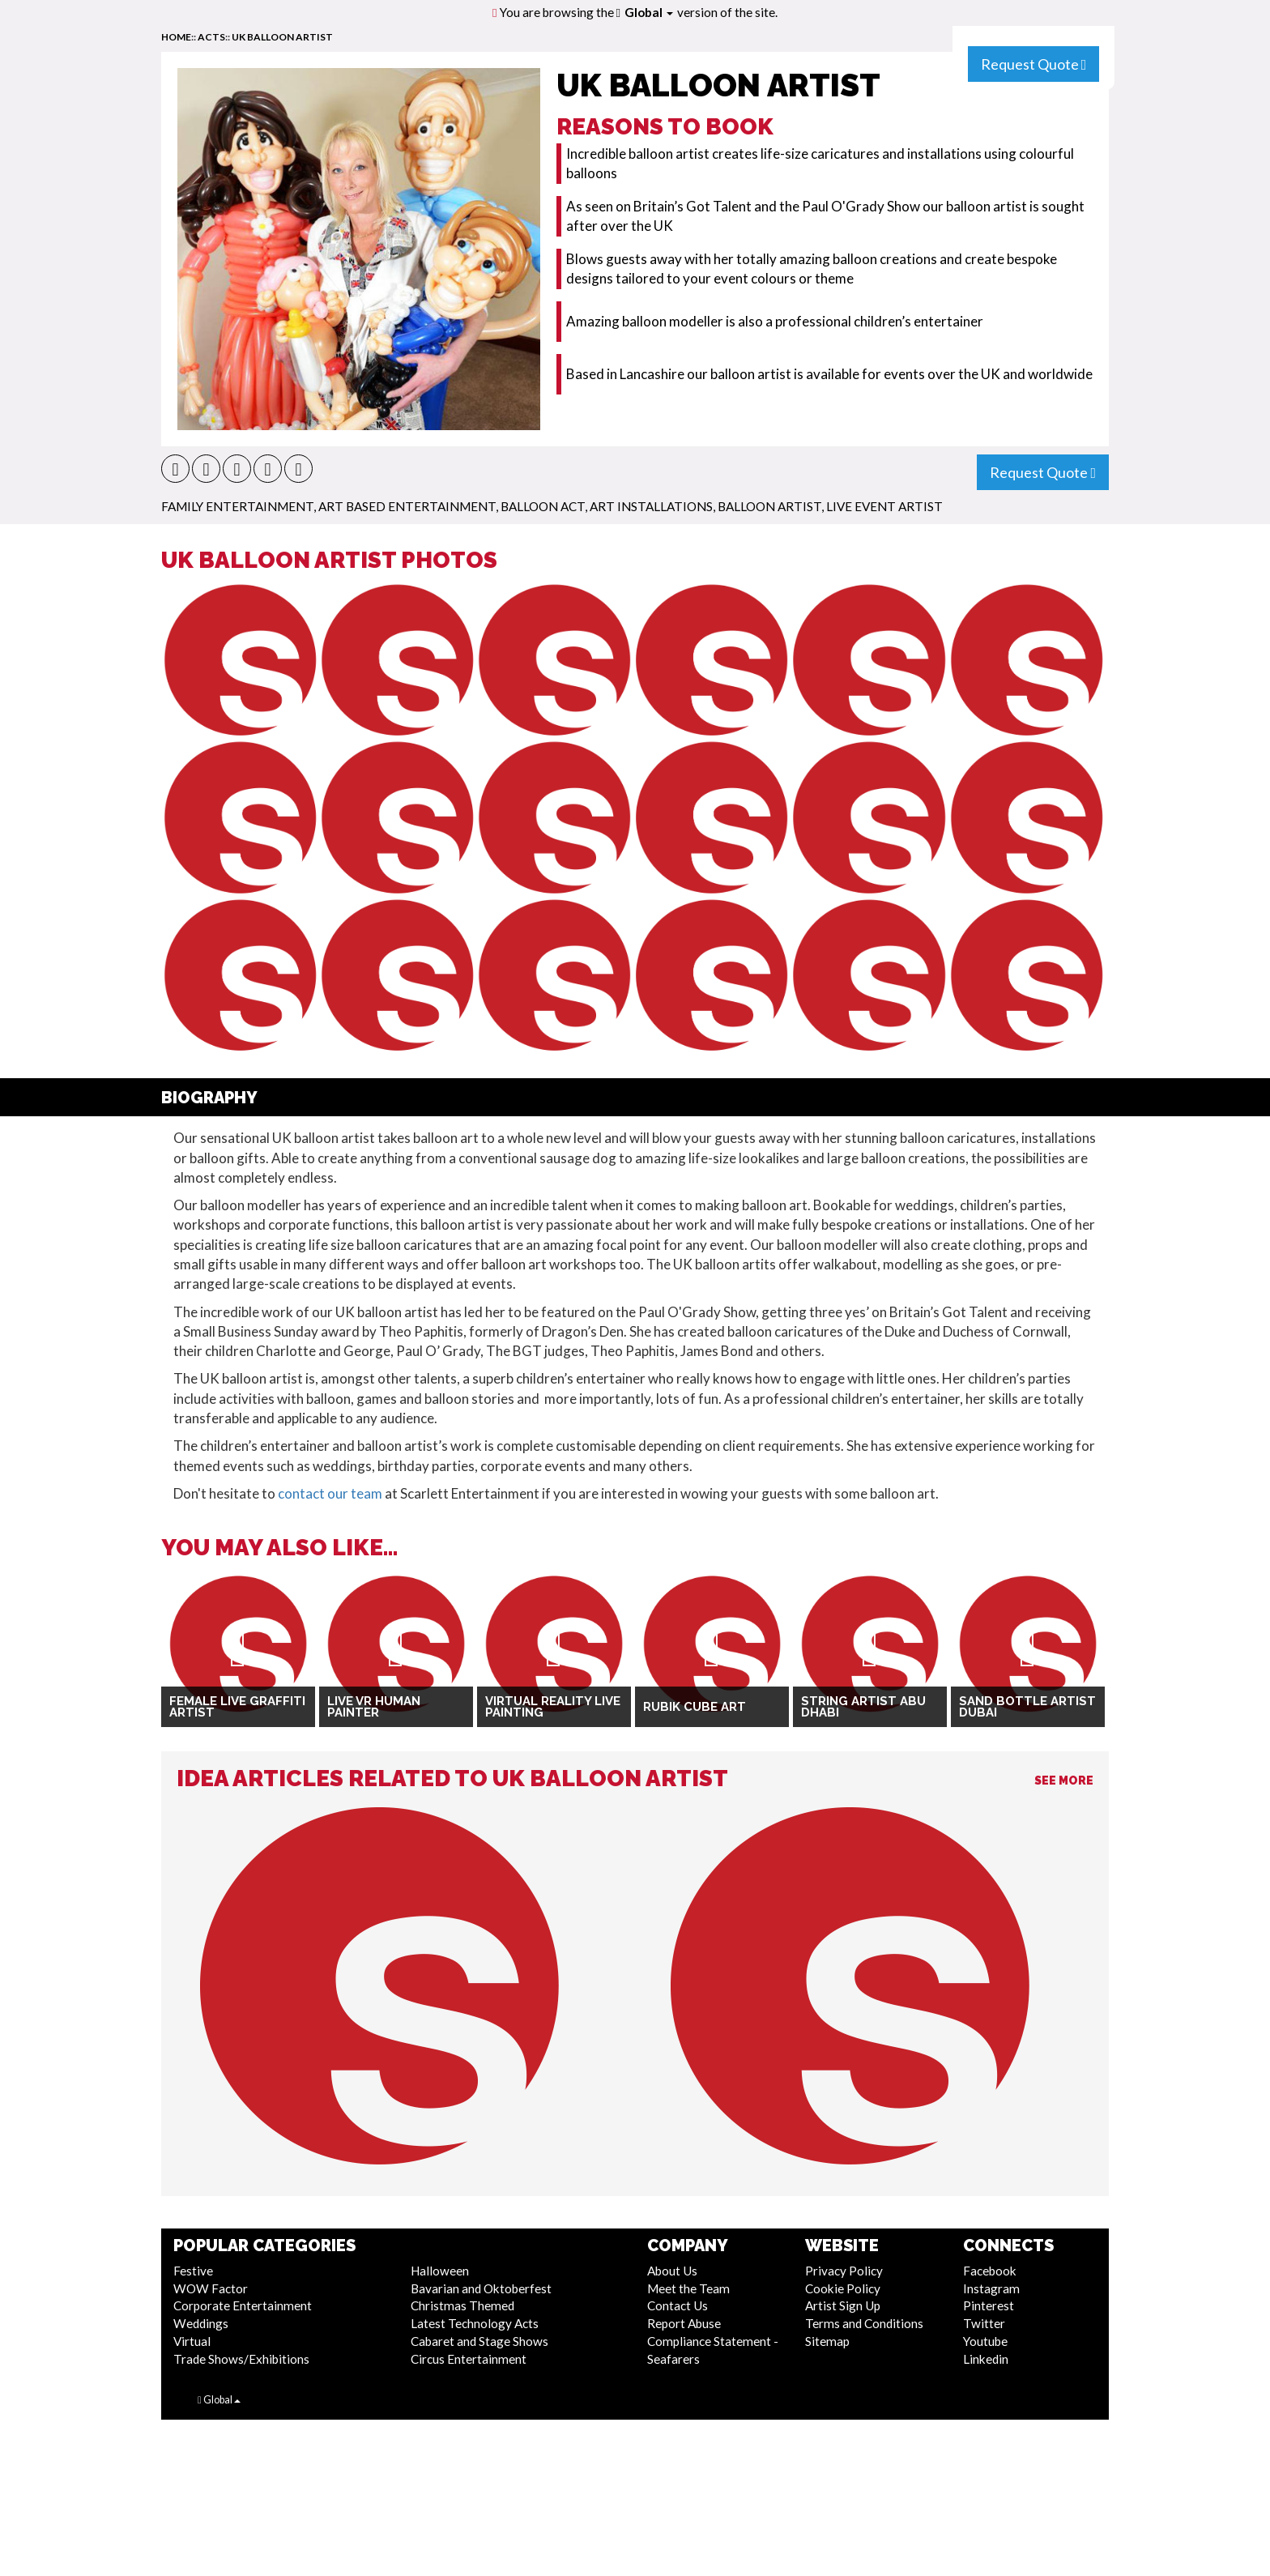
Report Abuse (684, 2323)
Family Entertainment (237, 506)
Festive (193, 2270)
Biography (209, 1097)
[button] (175, 468)
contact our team (330, 1493)
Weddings (200, 2323)
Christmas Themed (462, 2305)
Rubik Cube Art (694, 1706)
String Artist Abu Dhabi (863, 1707)
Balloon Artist (769, 506)
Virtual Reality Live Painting (552, 1707)
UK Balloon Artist (282, 37)
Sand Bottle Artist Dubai (1027, 1707)
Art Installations (651, 506)
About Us (672, 2270)
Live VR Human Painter (373, 1707)
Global (648, 12)
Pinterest (988, 2305)
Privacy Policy (844, 2270)
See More (1063, 1780)
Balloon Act (543, 506)
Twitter (984, 2323)
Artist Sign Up (842, 2305)
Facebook (989, 2270)
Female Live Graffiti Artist (237, 1707)
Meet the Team (688, 2288)
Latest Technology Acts (475, 2323)
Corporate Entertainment (242, 2305)
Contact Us (677, 2305)
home (176, 37)
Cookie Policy (842, 2288)
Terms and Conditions (864, 2323)
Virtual (192, 2341)
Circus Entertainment (468, 2359)
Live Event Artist (884, 506)
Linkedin (985, 2359)
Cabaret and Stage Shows (479, 2341)
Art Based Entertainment (407, 506)
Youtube (985, 2341)
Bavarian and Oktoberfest (481, 2288)
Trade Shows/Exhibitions (241, 2359)
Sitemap (827, 2341)
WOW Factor (210, 2288)
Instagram (991, 2288)
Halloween (440, 2270)
